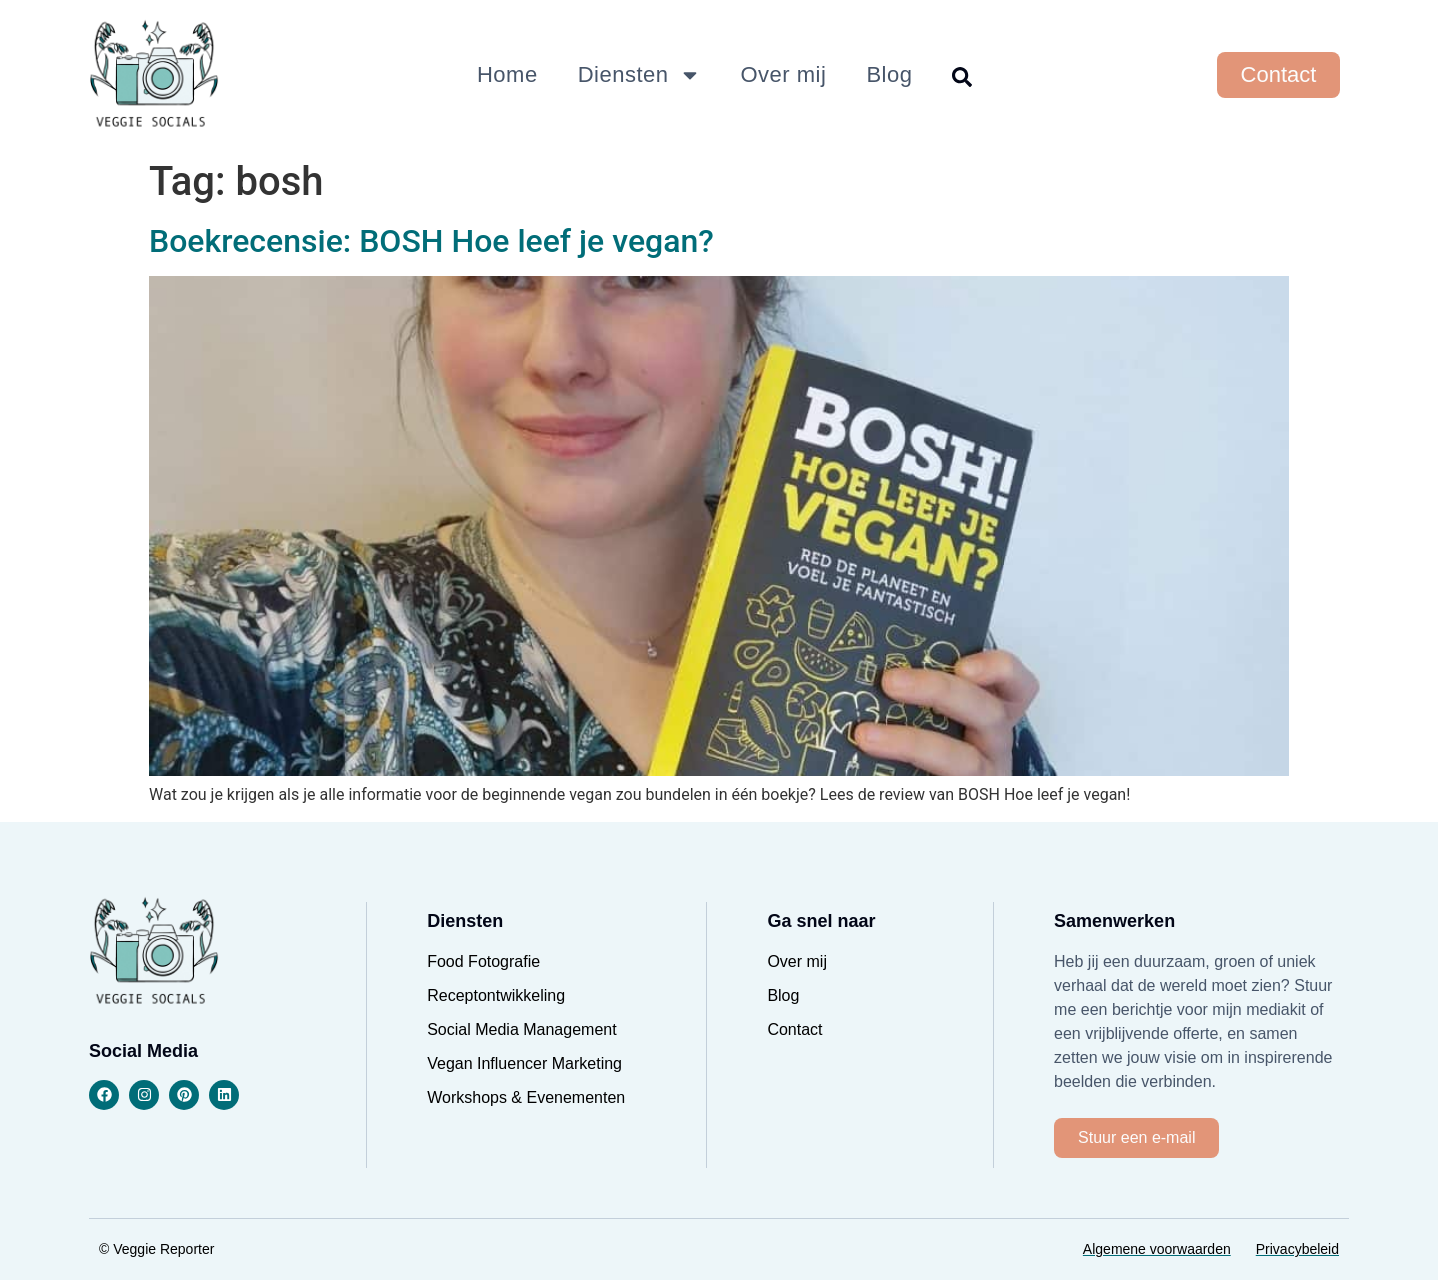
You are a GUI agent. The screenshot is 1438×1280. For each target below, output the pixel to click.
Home (507, 74)
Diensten (639, 75)
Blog (889, 74)
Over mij (784, 74)
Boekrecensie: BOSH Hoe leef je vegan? (431, 241)
